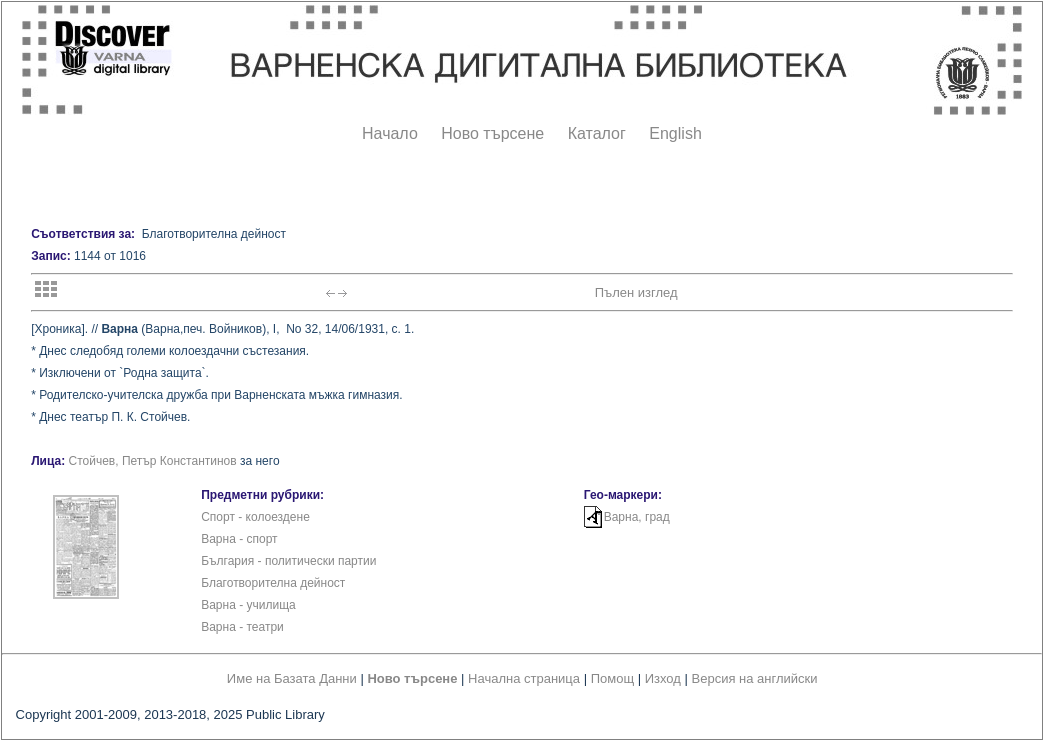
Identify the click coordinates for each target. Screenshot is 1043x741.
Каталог (597, 133)
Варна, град (637, 517)
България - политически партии (288, 561)
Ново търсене (492, 133)
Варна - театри (242, 627)
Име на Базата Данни (292, 678)
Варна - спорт (239, 539)
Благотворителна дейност (273, 583)
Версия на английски (755, 678)
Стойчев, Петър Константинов (153, 461)
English (675, 133)
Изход (663, 678)
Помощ (612, 678)
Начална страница (524, 678)
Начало (390, 133)
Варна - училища (248, 605)
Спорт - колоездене (255, 517)
